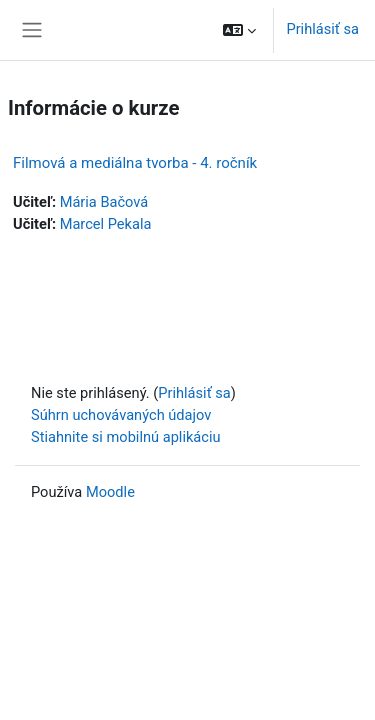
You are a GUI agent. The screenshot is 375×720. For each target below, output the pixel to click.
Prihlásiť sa (322, 29)
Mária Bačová (104, 202)
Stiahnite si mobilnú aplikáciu (126, 437)
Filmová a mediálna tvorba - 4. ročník (135, 163)
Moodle (110, 492)
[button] (239, 30)
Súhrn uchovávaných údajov (121, 415)
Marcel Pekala (106, 224)
